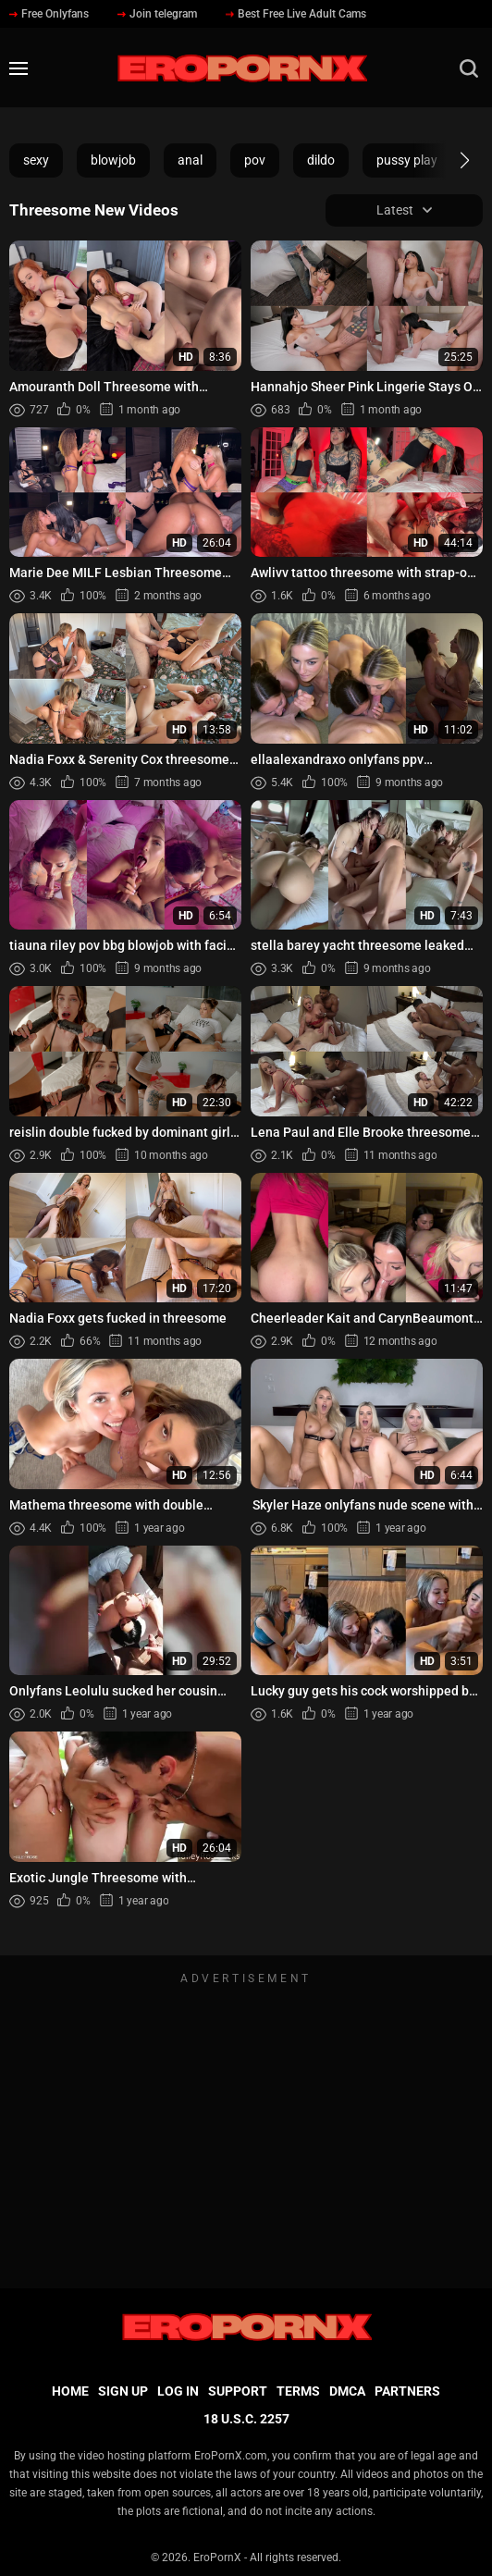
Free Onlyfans (49, 13)
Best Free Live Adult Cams (296, 13)
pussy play (406, 160)
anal (190, 160)
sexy (36, 160)
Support (237, 2391)
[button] (448, 160)
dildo (321, 160)
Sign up (123, 2391)
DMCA (347, 2391)
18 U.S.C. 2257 (246, 2418)
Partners (407, 2391)
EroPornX (217, 2557)
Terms (298, 2391)
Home (70, 2391)
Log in (178, 2391)
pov (254, 160)
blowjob (113, 160)
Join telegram (157, 13)
